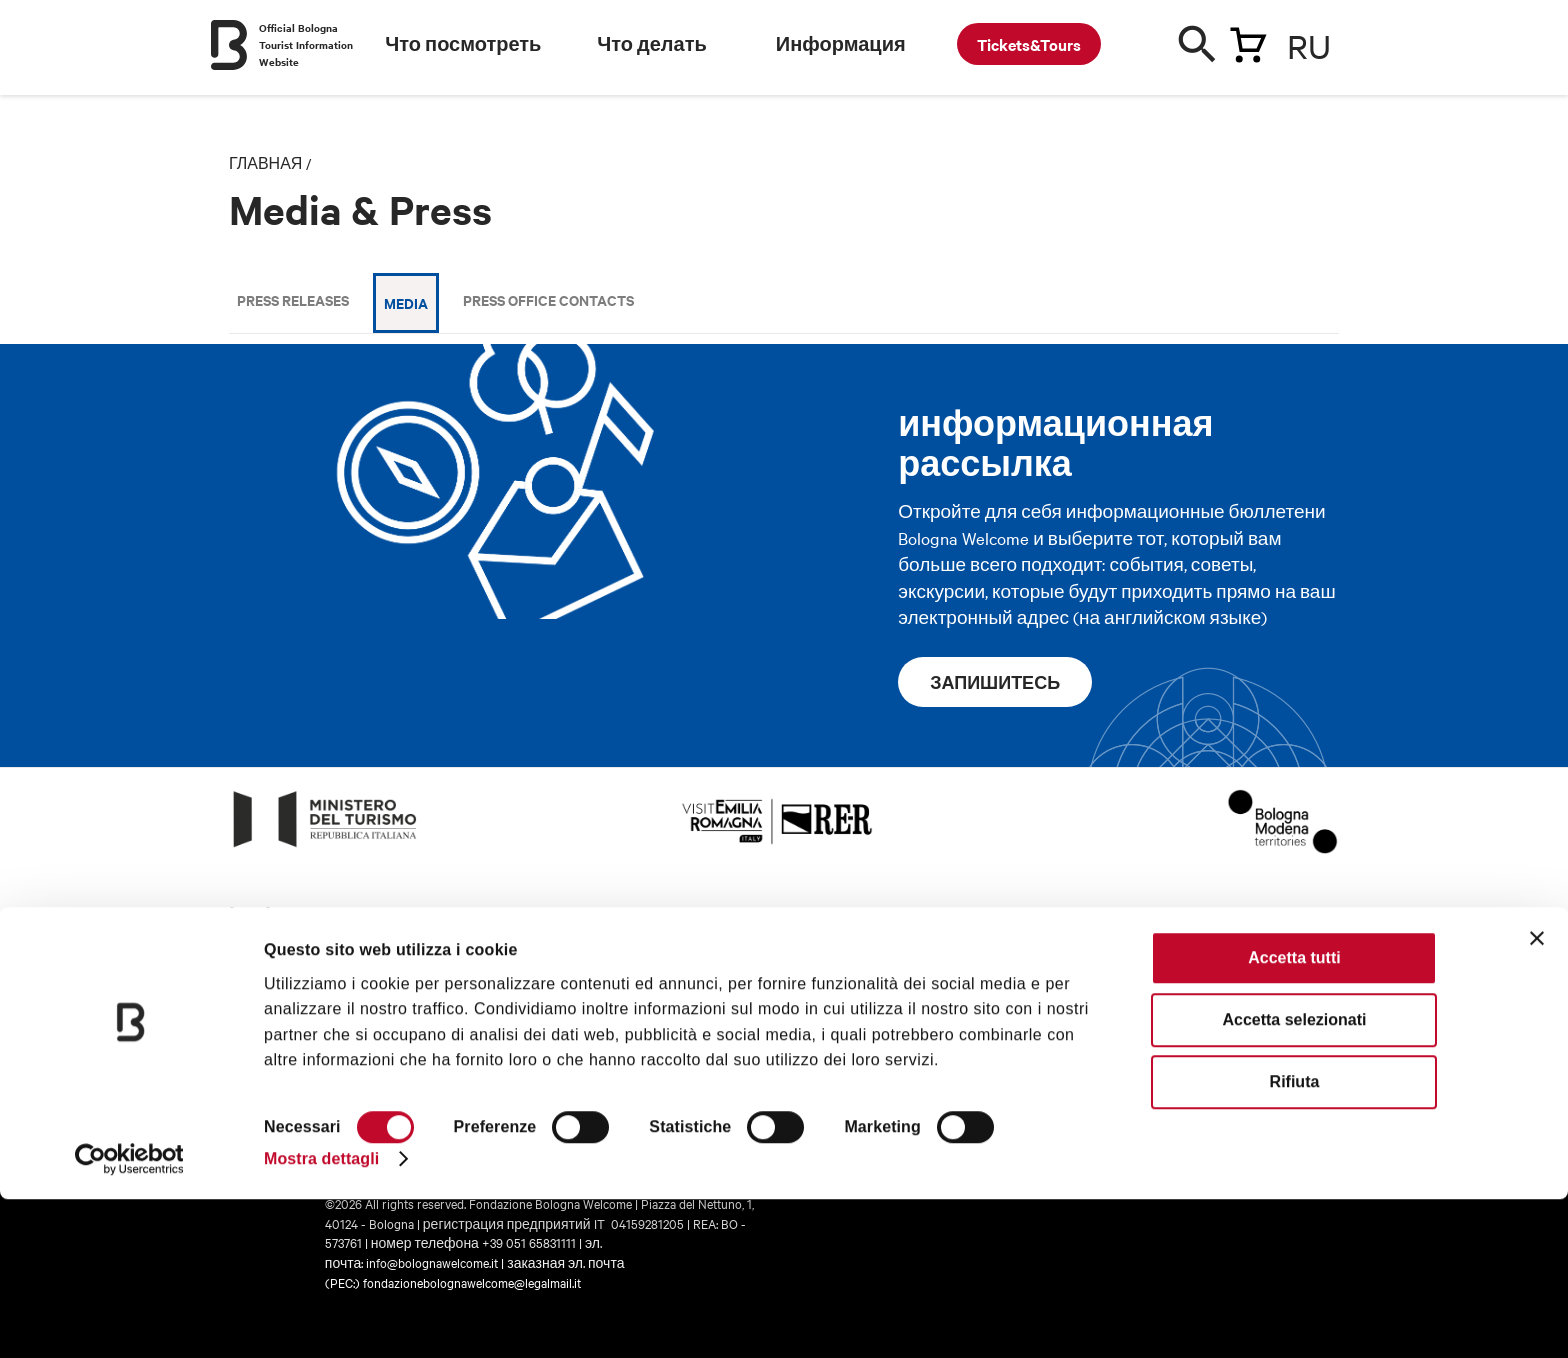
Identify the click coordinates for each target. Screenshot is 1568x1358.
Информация (841, 44)
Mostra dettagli (321, 1317)
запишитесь (995, 682)
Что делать (652, 44)
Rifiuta (1295, 1240)
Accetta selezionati (1294, 1178)
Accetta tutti (1294, 1116)
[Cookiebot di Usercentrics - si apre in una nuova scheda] (129, 1318)
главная (265, 163)
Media (406, 302)
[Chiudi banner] (1537, 1097)
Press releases (293, 299)
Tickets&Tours (1029, 44)
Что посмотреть (463, 44)
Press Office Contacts (548, 299)
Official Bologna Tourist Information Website (306, 44)
